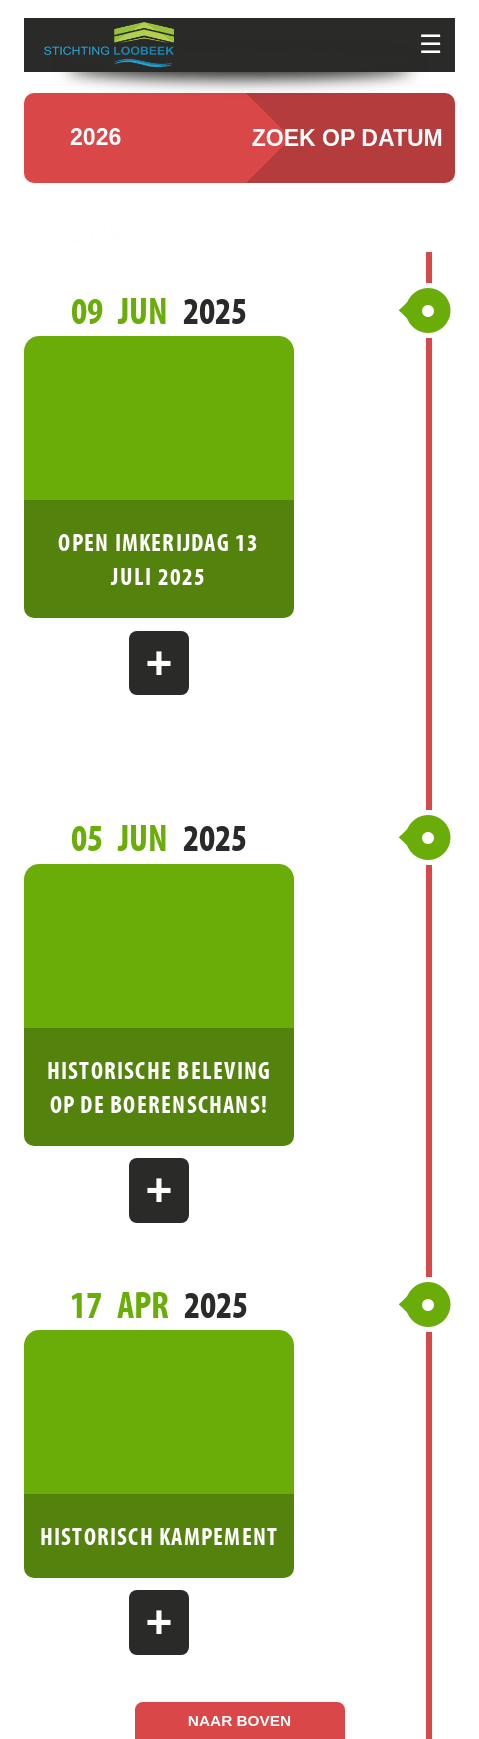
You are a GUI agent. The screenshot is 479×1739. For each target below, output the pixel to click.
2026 (95, 157)
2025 (95, 255)
